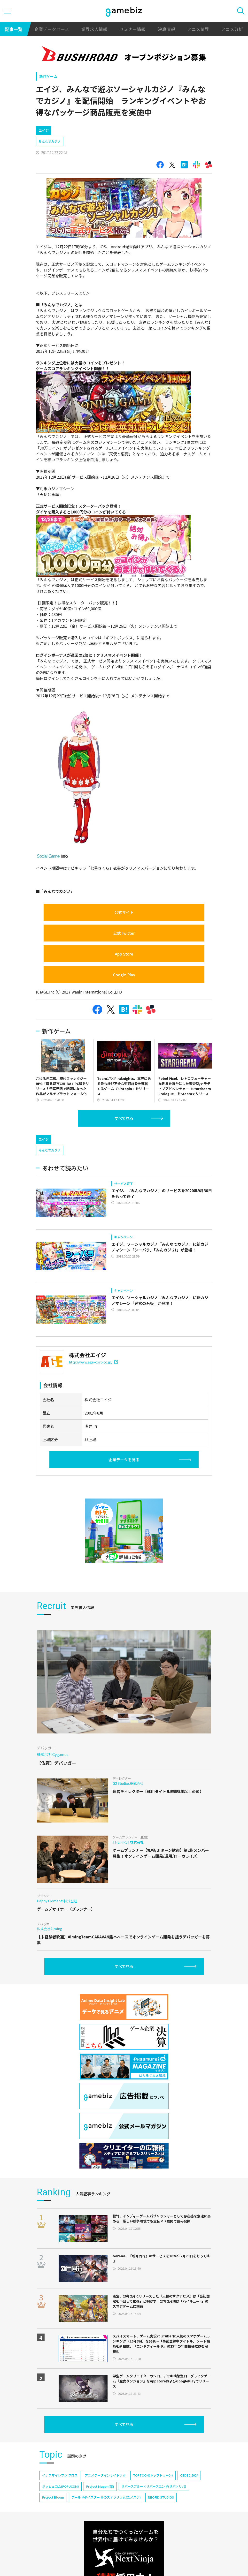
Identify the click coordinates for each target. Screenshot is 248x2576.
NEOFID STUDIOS (161, 2538)
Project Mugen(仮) (100, 2527)
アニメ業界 (198, 29)
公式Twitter (124, 954)
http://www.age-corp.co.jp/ (93, 1403)
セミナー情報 (132, 29)
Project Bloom (53, 2538)
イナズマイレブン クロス (60, 2516)
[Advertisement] (72, 131)
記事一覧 (13, 29)
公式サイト (124, 933)
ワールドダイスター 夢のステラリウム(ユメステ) (106, 2538)
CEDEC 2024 (189, 2516)
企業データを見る (124, 1501)
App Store (124, 974)
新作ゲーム (48, 76)
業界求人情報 (94, 29)
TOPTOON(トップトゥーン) (153, 2516)
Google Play (124, 995)
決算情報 (166, 29)
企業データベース (51, 29)
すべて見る (124, 1139)
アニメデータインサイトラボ (105, 2516)
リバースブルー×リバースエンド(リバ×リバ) (153, 2527)
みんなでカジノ (50, 162)
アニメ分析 (232, 29)
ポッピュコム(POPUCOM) (60, 2527)
